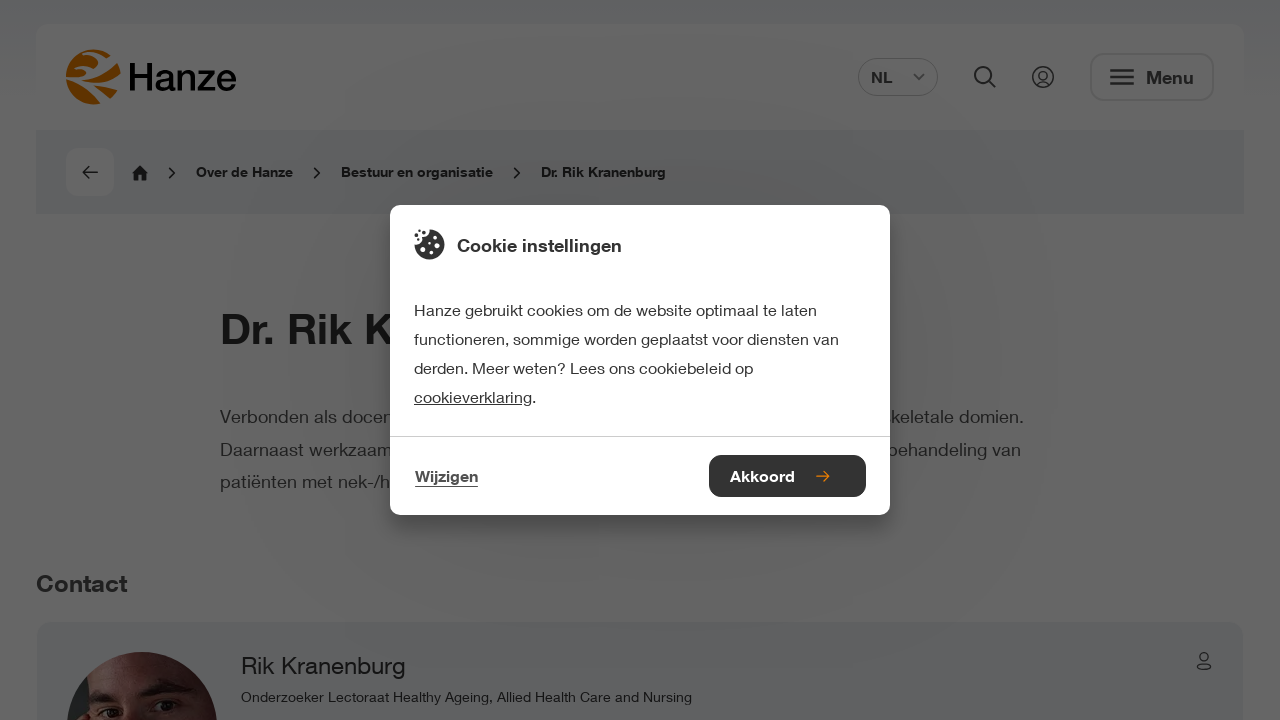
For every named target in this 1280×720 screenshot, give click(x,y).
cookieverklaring (473, 396)
